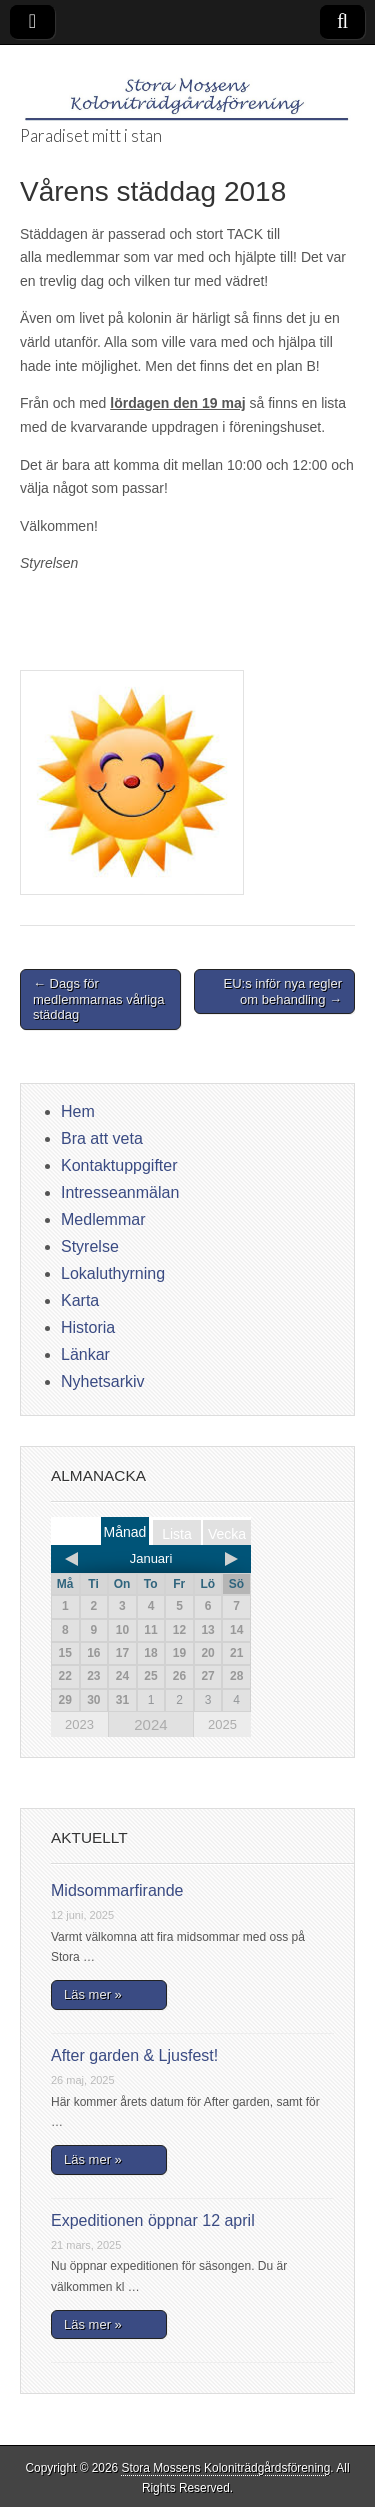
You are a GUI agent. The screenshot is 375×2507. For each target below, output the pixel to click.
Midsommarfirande (117, 1890)
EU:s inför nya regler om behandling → (283, 991)
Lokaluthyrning (113, 1273)
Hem (78, 1111)
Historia (88, 1327)
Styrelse (90, 1246)
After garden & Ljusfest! (134, 2055)
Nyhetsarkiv (103, 1381)
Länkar (85, 1354)
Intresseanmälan (120, 1192)
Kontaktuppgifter (119, 1165)
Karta (80, 1300)
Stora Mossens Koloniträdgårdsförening (225, 2468)
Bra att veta (102, 1138)
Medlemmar (103, 1219)
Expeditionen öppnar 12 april (153, 2220)
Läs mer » (93, 1994)
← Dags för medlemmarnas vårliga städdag (99, 999)
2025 (222, 1724)
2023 (79, 1724)
